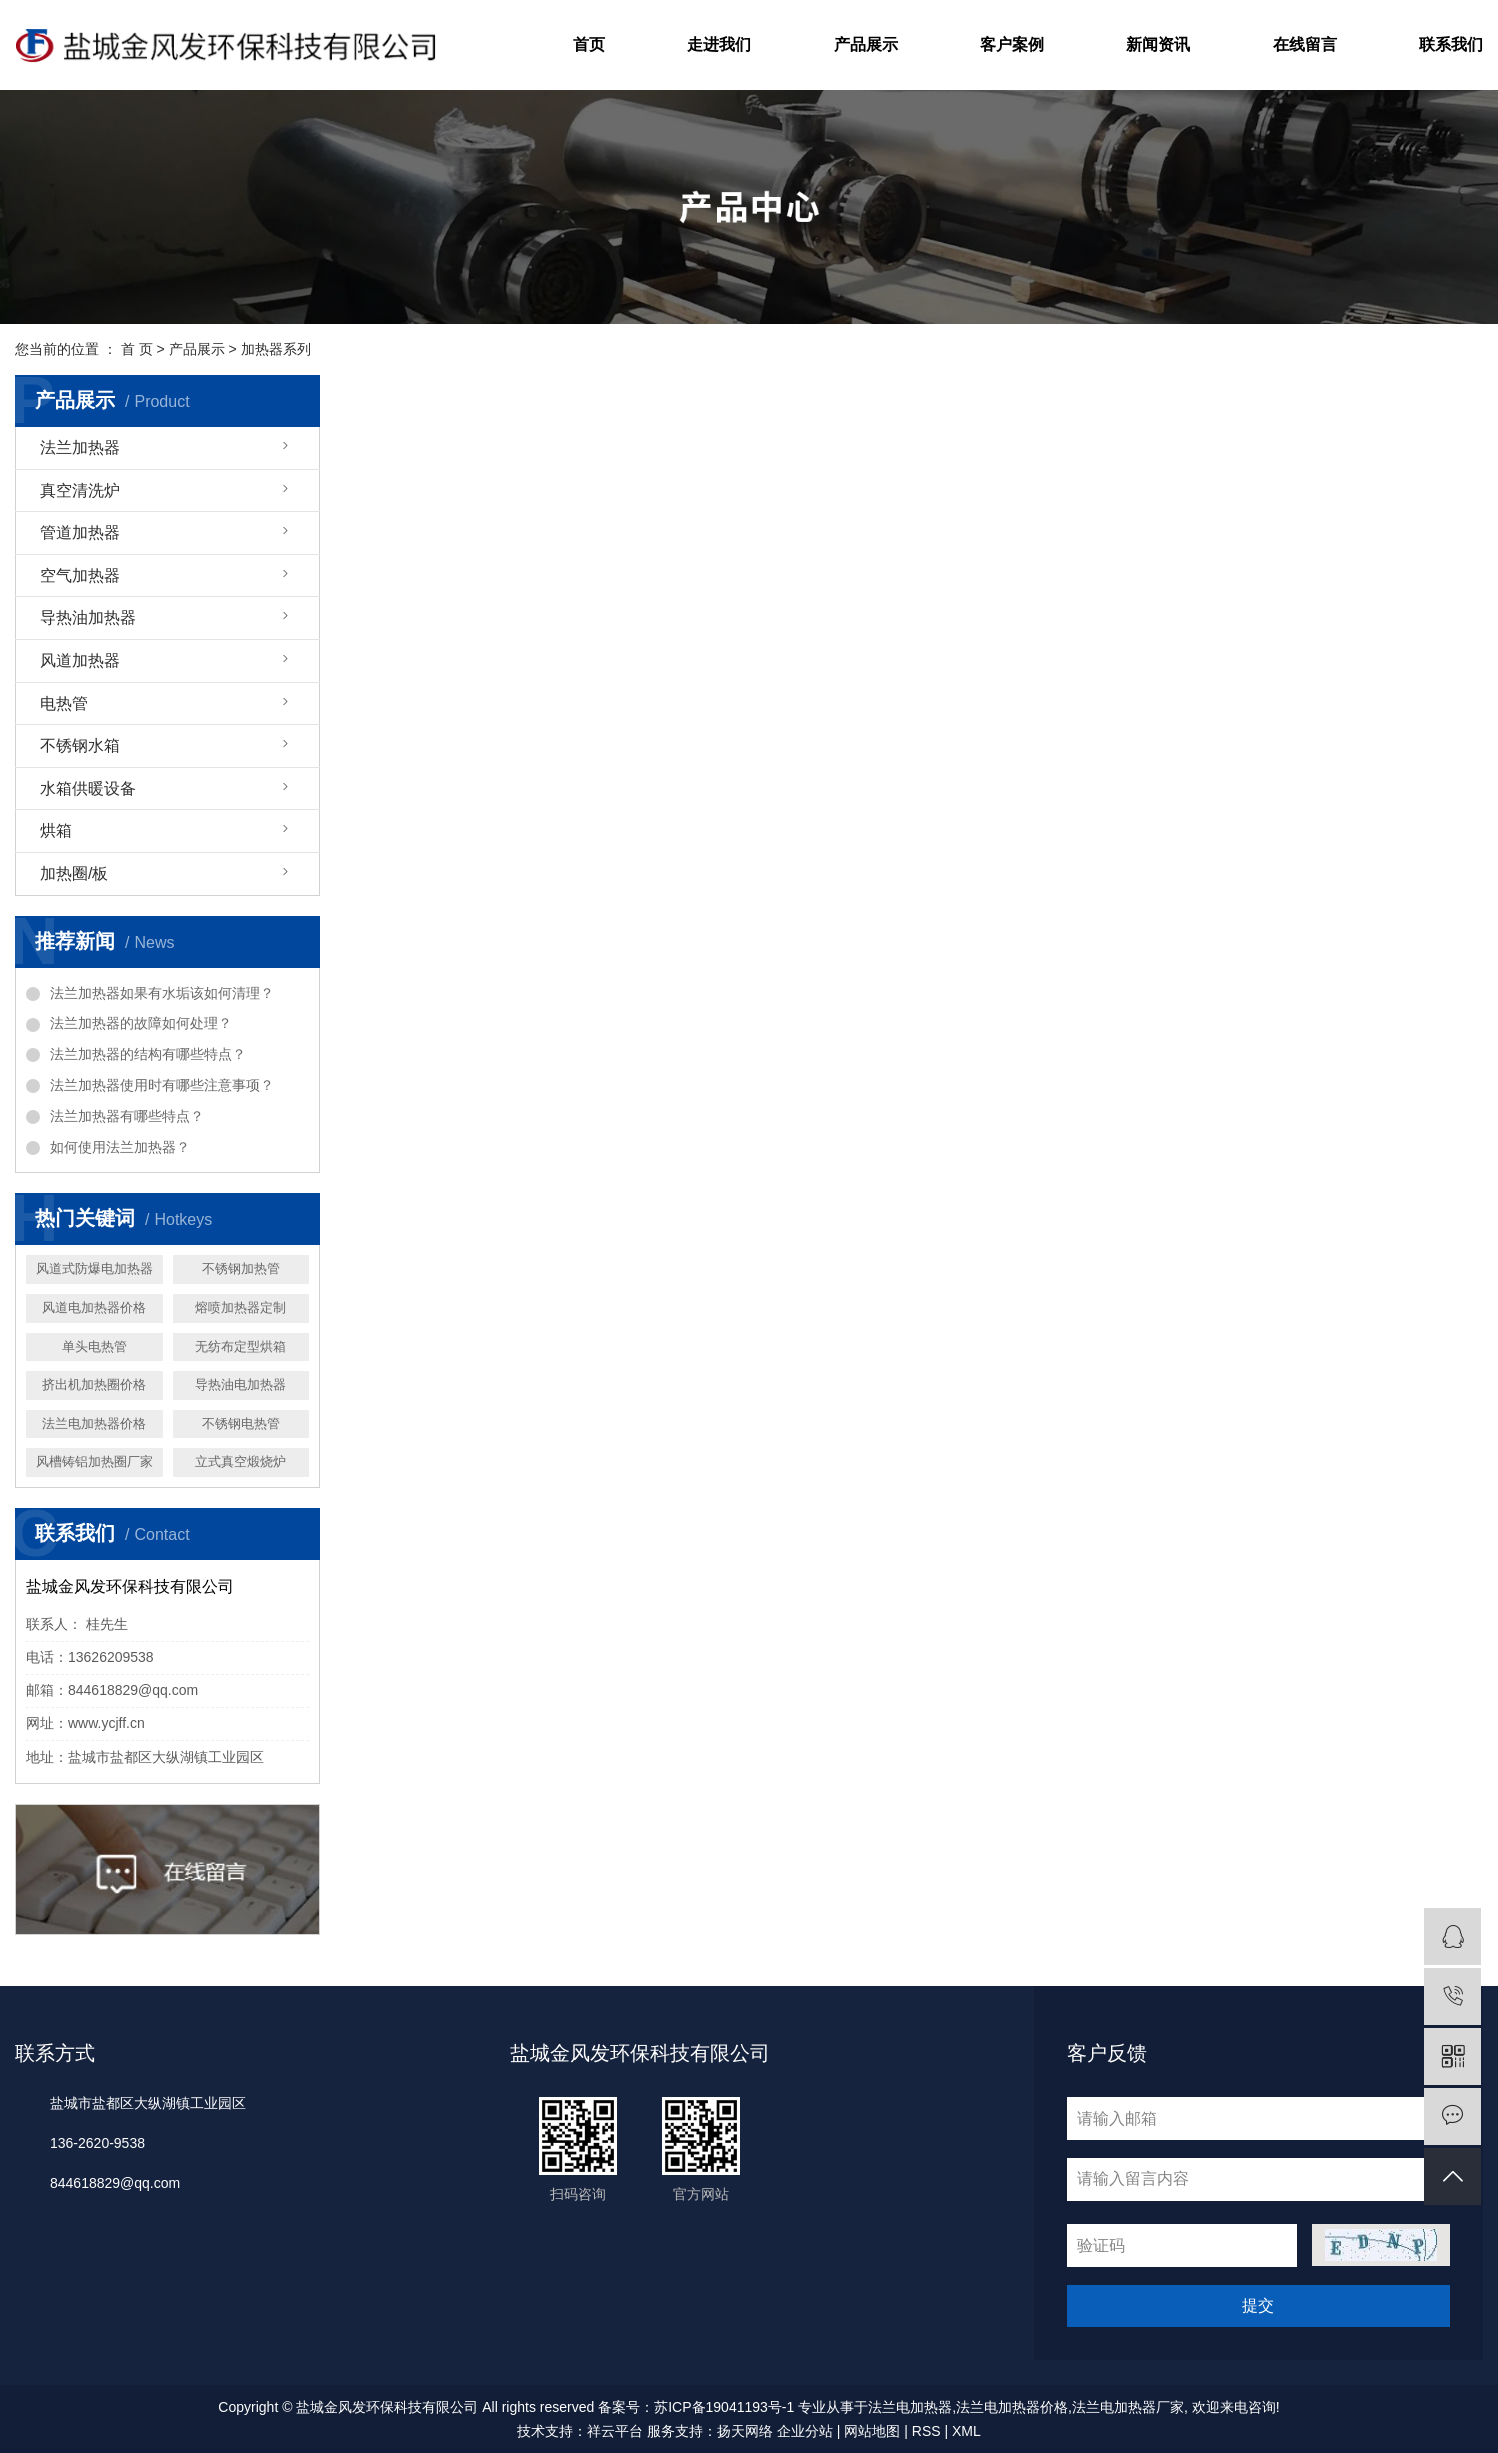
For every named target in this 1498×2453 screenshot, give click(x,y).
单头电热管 (94, 1346)
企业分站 (805, 2431)
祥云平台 (615, 2431)
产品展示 (866, 44)
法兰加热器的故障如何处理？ (141, 1023)
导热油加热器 (88, 617)
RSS (926, 2431)
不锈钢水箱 (80, 745)
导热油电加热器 (240, 1384)
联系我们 (1451, 44)
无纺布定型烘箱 (240, 1346)
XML (966, 2431)
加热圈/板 (74, 873)
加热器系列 (276, 349)
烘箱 (56, 830)
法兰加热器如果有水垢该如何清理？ (162, 993)
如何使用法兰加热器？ (120, 1147)
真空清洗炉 (80, 490)
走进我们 (719, 44)
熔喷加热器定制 (240, 1307)
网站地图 (872, 2431)
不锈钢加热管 (241, 1268)
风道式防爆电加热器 (94, 1268)
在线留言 (1305, 44)
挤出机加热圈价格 (94, 1384)
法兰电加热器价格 (94, 1423)
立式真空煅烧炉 (240, 1461)
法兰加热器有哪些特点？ (127, 1116)
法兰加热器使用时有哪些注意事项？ (162, 1085)
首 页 (137, 349)
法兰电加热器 (910, 2407)
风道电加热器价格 (94, 1307)
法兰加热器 (80, 447)
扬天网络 (745, 2431)
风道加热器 (80, 660)
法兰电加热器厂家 (1128, 2407)
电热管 (64, 703)
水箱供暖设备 (88, 788)
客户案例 (1012, 44)
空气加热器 (80, 575)
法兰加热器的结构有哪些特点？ (148, 1054)
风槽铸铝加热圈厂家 (94, 1461)
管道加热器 (80, 532)
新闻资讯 (1158, 44)
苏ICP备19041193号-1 (724, 2407)
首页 (589, 44)
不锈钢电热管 (241, 1423)
